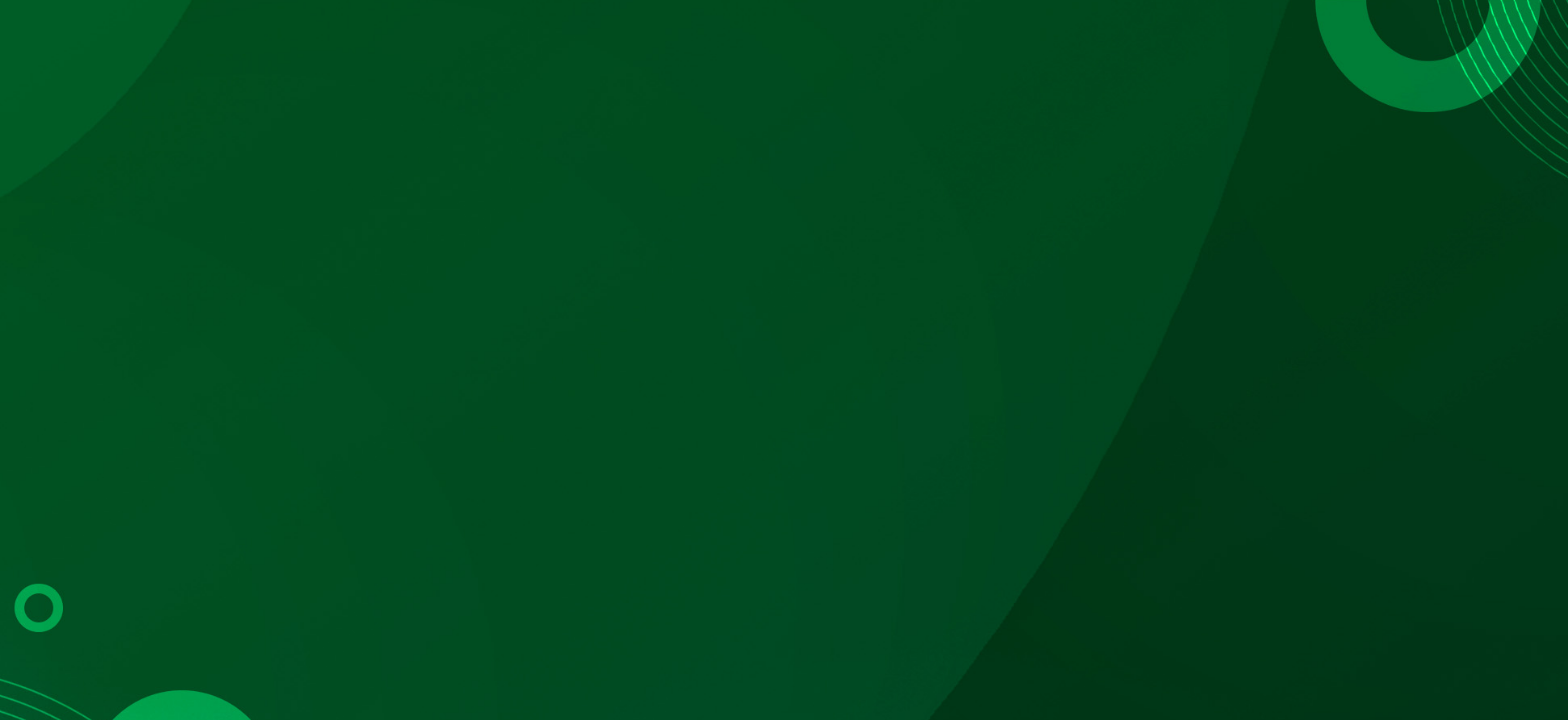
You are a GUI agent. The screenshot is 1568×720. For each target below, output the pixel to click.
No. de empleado (887, 442)
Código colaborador (601, 442)
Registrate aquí (917, 565)
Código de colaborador (1186, 442)
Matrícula (331, 442)
